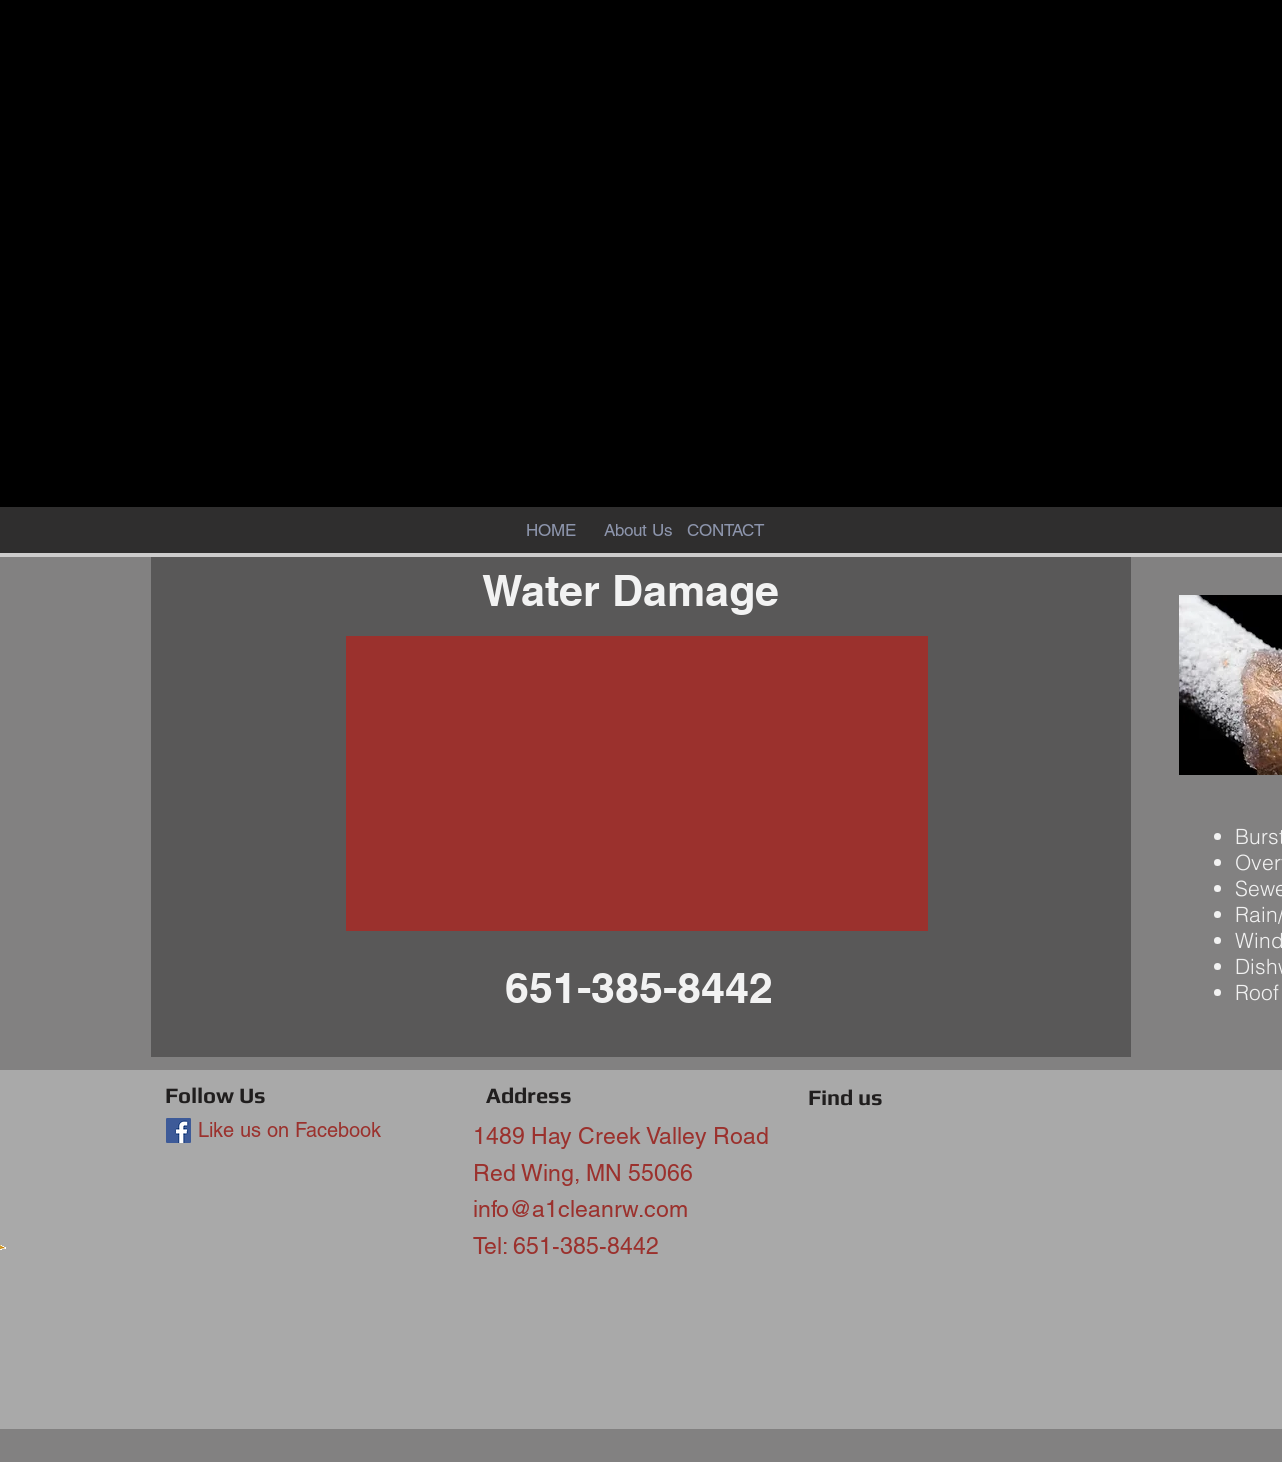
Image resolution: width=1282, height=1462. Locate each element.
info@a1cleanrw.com (580, 1209)
